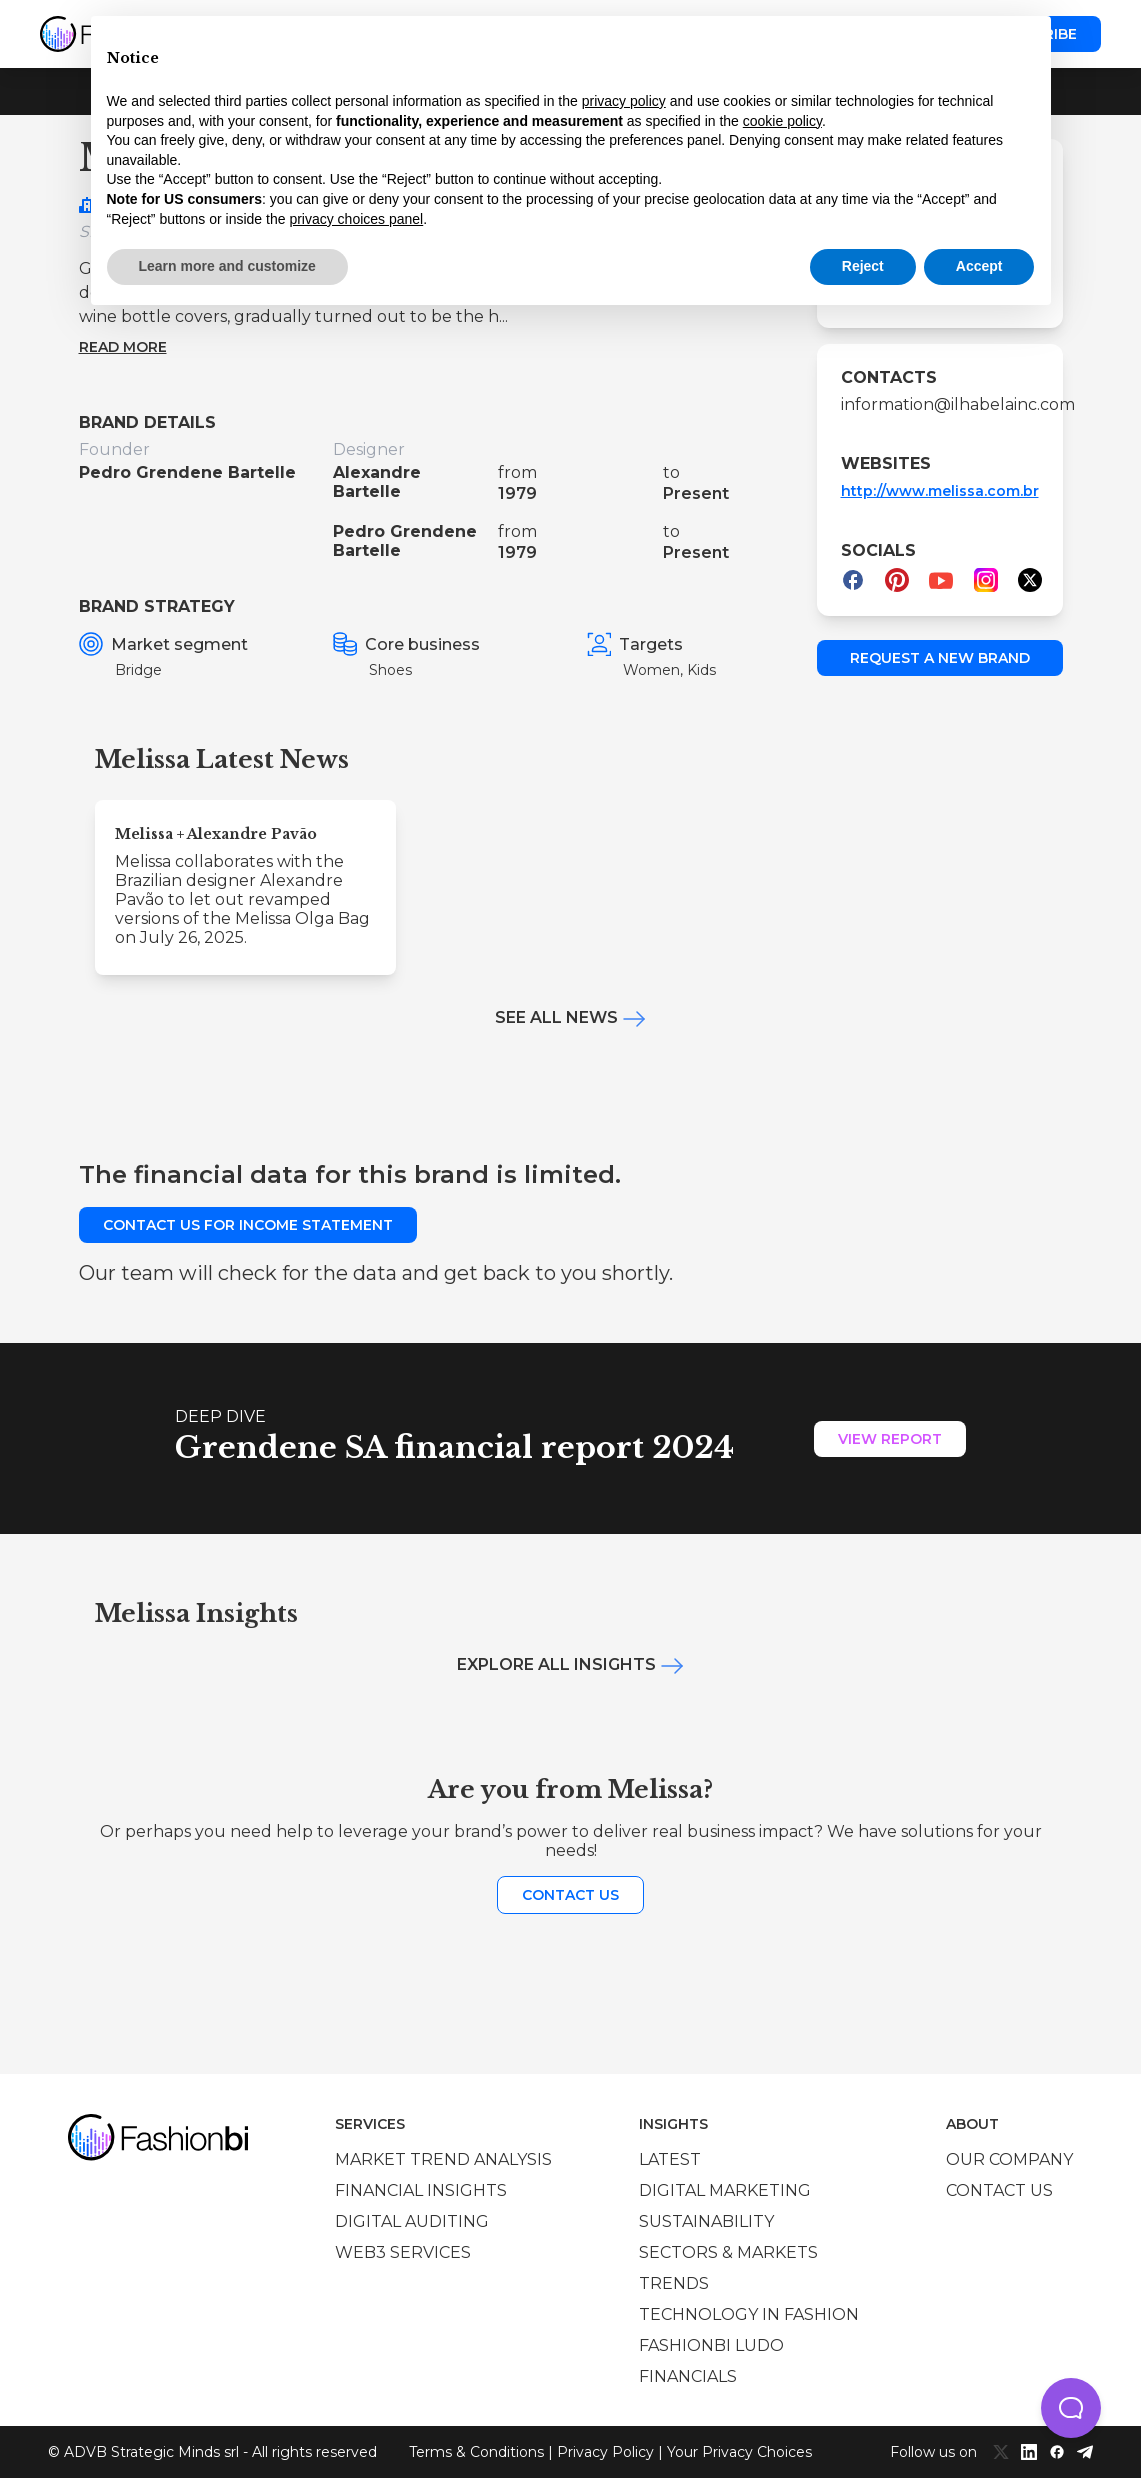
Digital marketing (725, 2190)
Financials (688, 2376)
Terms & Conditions (476, 2452)
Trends (674, 2283)
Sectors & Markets (728, 2252)
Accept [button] (979, 266)
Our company (1009, 2159)
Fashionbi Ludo (711, 2345)
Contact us (570, 1895)
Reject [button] (863, 266)
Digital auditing (412, 2221)
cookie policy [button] (782, 121)
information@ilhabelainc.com (940, 404)
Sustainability (706, 2221)
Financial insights (421, 2190)
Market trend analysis (443, 2159)
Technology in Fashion (749, 2314)
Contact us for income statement (248, 1225)
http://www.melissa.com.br (940, 491)
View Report (890, 1439)
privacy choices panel (356, 219)
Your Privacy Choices (739, 2452)
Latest (670, 2159)
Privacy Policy (605, 2452)
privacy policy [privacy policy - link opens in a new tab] (624, 101)
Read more (123, 347)
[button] (1071, 2408)
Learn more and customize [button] (227, 266)
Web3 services (403, 2252)
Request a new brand (940, 658)
